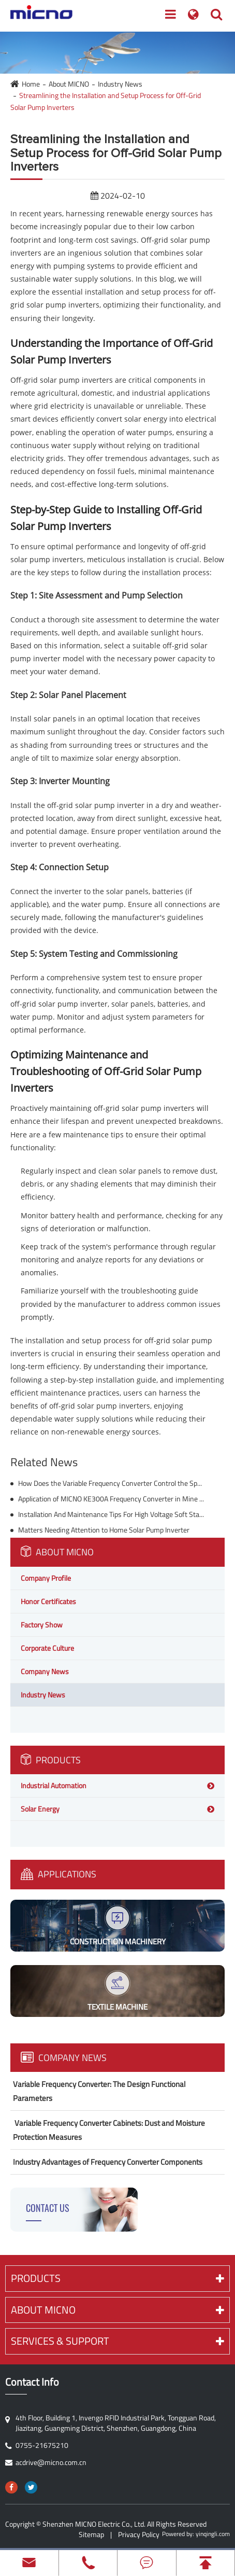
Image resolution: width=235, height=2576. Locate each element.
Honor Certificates (48, 1601)
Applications (58, 1874)
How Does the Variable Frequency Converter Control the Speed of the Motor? (111, 1483)
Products (51, 1760)
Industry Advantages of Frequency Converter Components (107, 2162)
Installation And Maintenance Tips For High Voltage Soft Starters (111, 1514)
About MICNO (69, 83)
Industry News (120, 83)
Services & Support (117, 2341)
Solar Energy (40, 1808)
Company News (45, 1671)
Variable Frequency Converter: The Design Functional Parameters (99, 2091)
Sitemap (91, 2534)
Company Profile (46, 1577)
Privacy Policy (138, 2534)
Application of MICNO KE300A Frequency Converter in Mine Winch (111, 1499)
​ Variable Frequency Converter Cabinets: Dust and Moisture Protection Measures (109, 2130)
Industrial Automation (53, 1785)
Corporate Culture (47, 1647)
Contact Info (32, 2382)
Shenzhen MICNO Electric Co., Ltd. (93, 2523)
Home (31, 83)
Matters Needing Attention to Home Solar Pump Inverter (103, 1530)
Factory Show (42, 1624)
